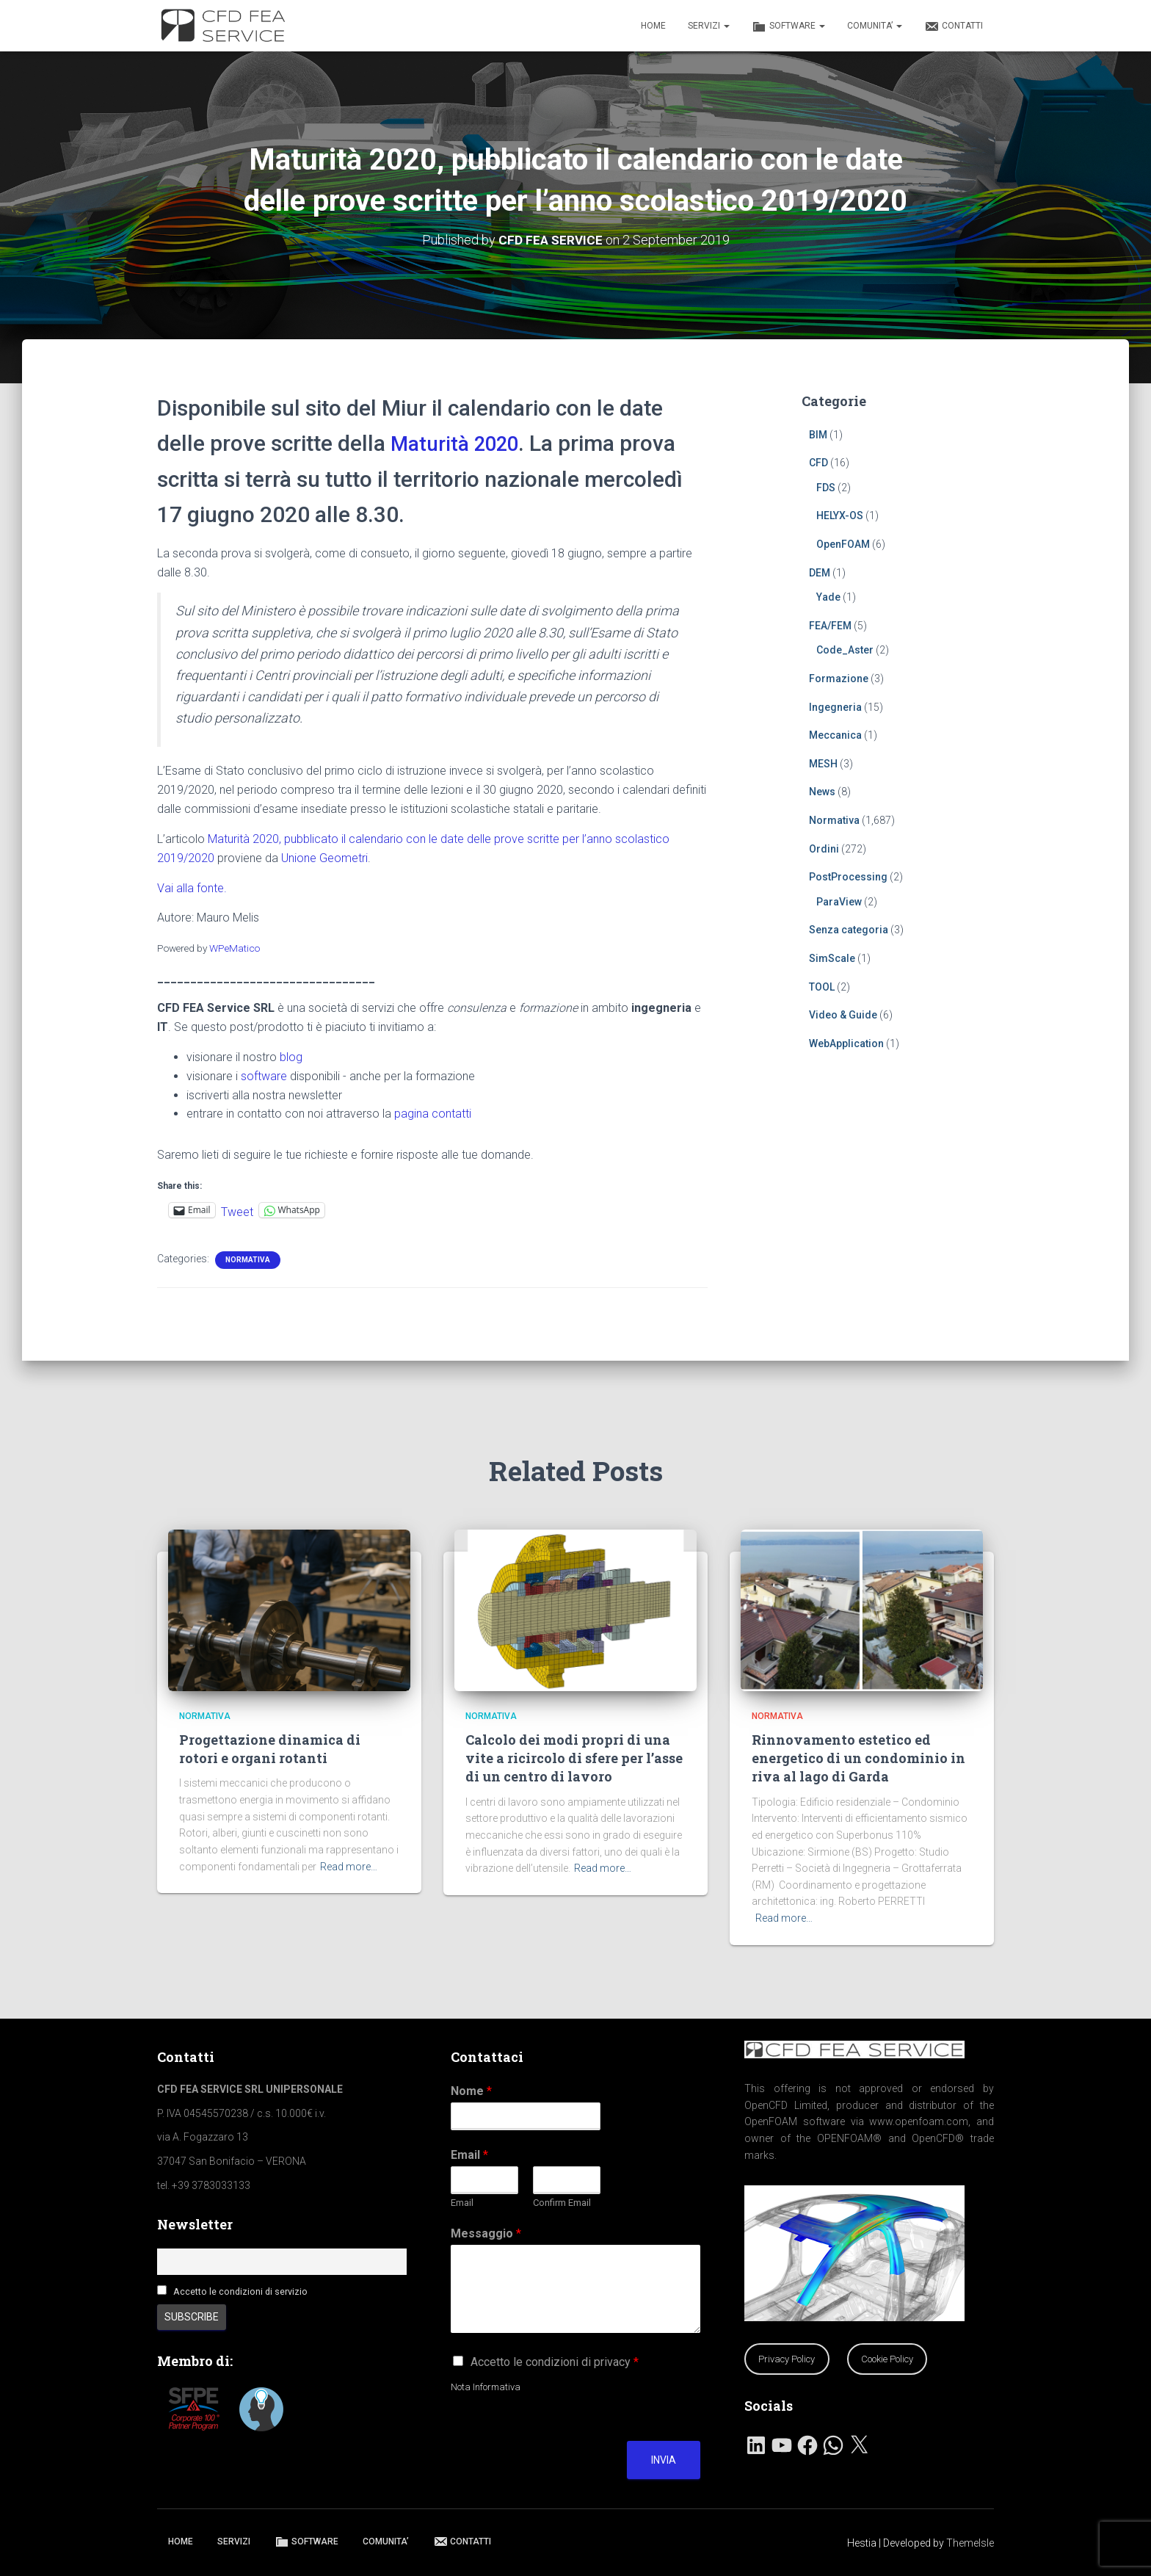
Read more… (348, 1867)
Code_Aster (845, 650)
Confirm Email (562, 2202)
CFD (818, 462)
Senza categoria (848, 930)
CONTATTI (953, 26)
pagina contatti (432, 1114)
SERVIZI (709, 26)
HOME (653, 26)
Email (469, 2155)
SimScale (832, 958)
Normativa (247, 1259)
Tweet (237, 1209)
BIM (818, 434)
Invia (663, 2460)
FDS (825, 487)
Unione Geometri (324, 857)
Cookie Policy (887, 2359)
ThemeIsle (970, 2543)
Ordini (824, 848)
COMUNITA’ (874, 26)
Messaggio (486, 2233)
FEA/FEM (830, 625)
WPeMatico (234, 948)
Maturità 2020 (460, 443)
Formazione (838, 678)
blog (291, 1056)
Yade (828, 597)
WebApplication (846, 1043)
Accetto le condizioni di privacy (555, 2362)
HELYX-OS (839, 515)
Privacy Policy (786, 2359)
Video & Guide (843, 1015)
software (264, 1075)
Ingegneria (835, 706)
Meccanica (835, 735)
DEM (819, 572)
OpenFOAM (843, 544)
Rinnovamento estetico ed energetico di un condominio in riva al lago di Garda (858, 1758)
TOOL (822, 986)
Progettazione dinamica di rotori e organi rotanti (269, 1749)
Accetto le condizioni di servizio (240, 2291)
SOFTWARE (788, 26)
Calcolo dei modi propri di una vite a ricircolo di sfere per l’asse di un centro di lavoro (574, 1758)
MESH (823, 763)
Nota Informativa (485, 2386)
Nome (471, 2091)
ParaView (839, 901)
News (822, 791)
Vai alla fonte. (192, 887)
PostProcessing (848, 877)
